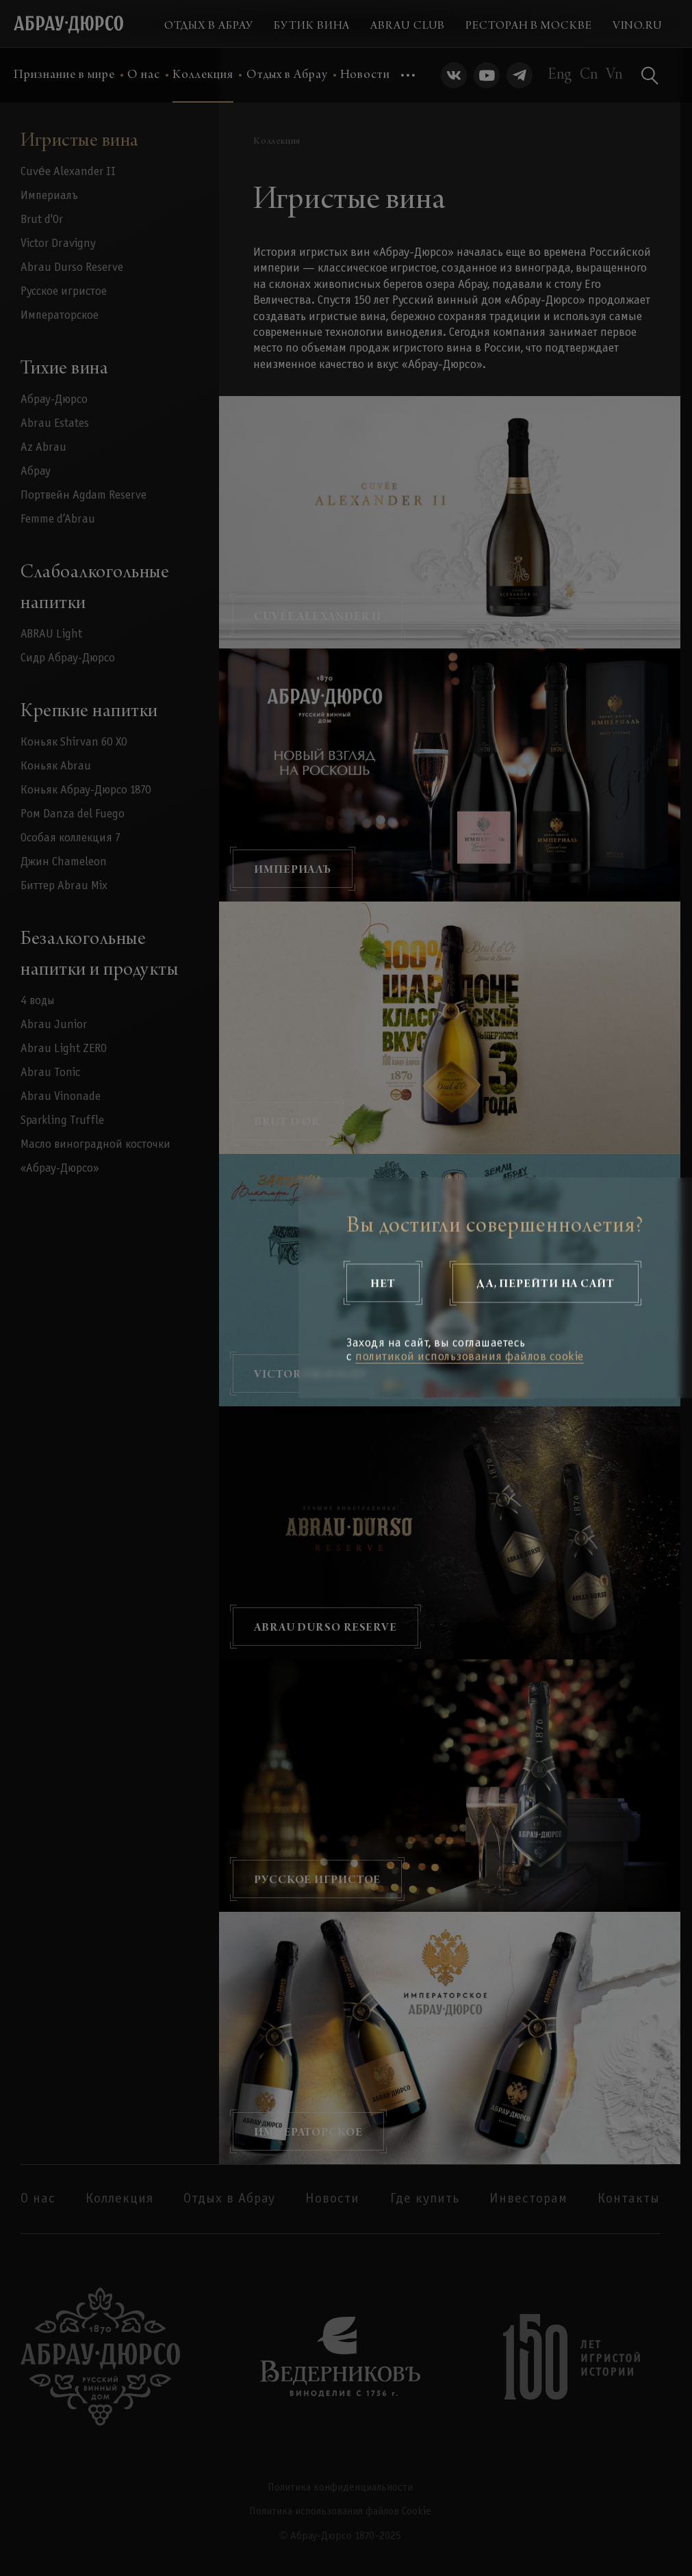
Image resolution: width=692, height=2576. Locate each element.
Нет (383, 1283)
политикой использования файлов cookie (469, 1357)
